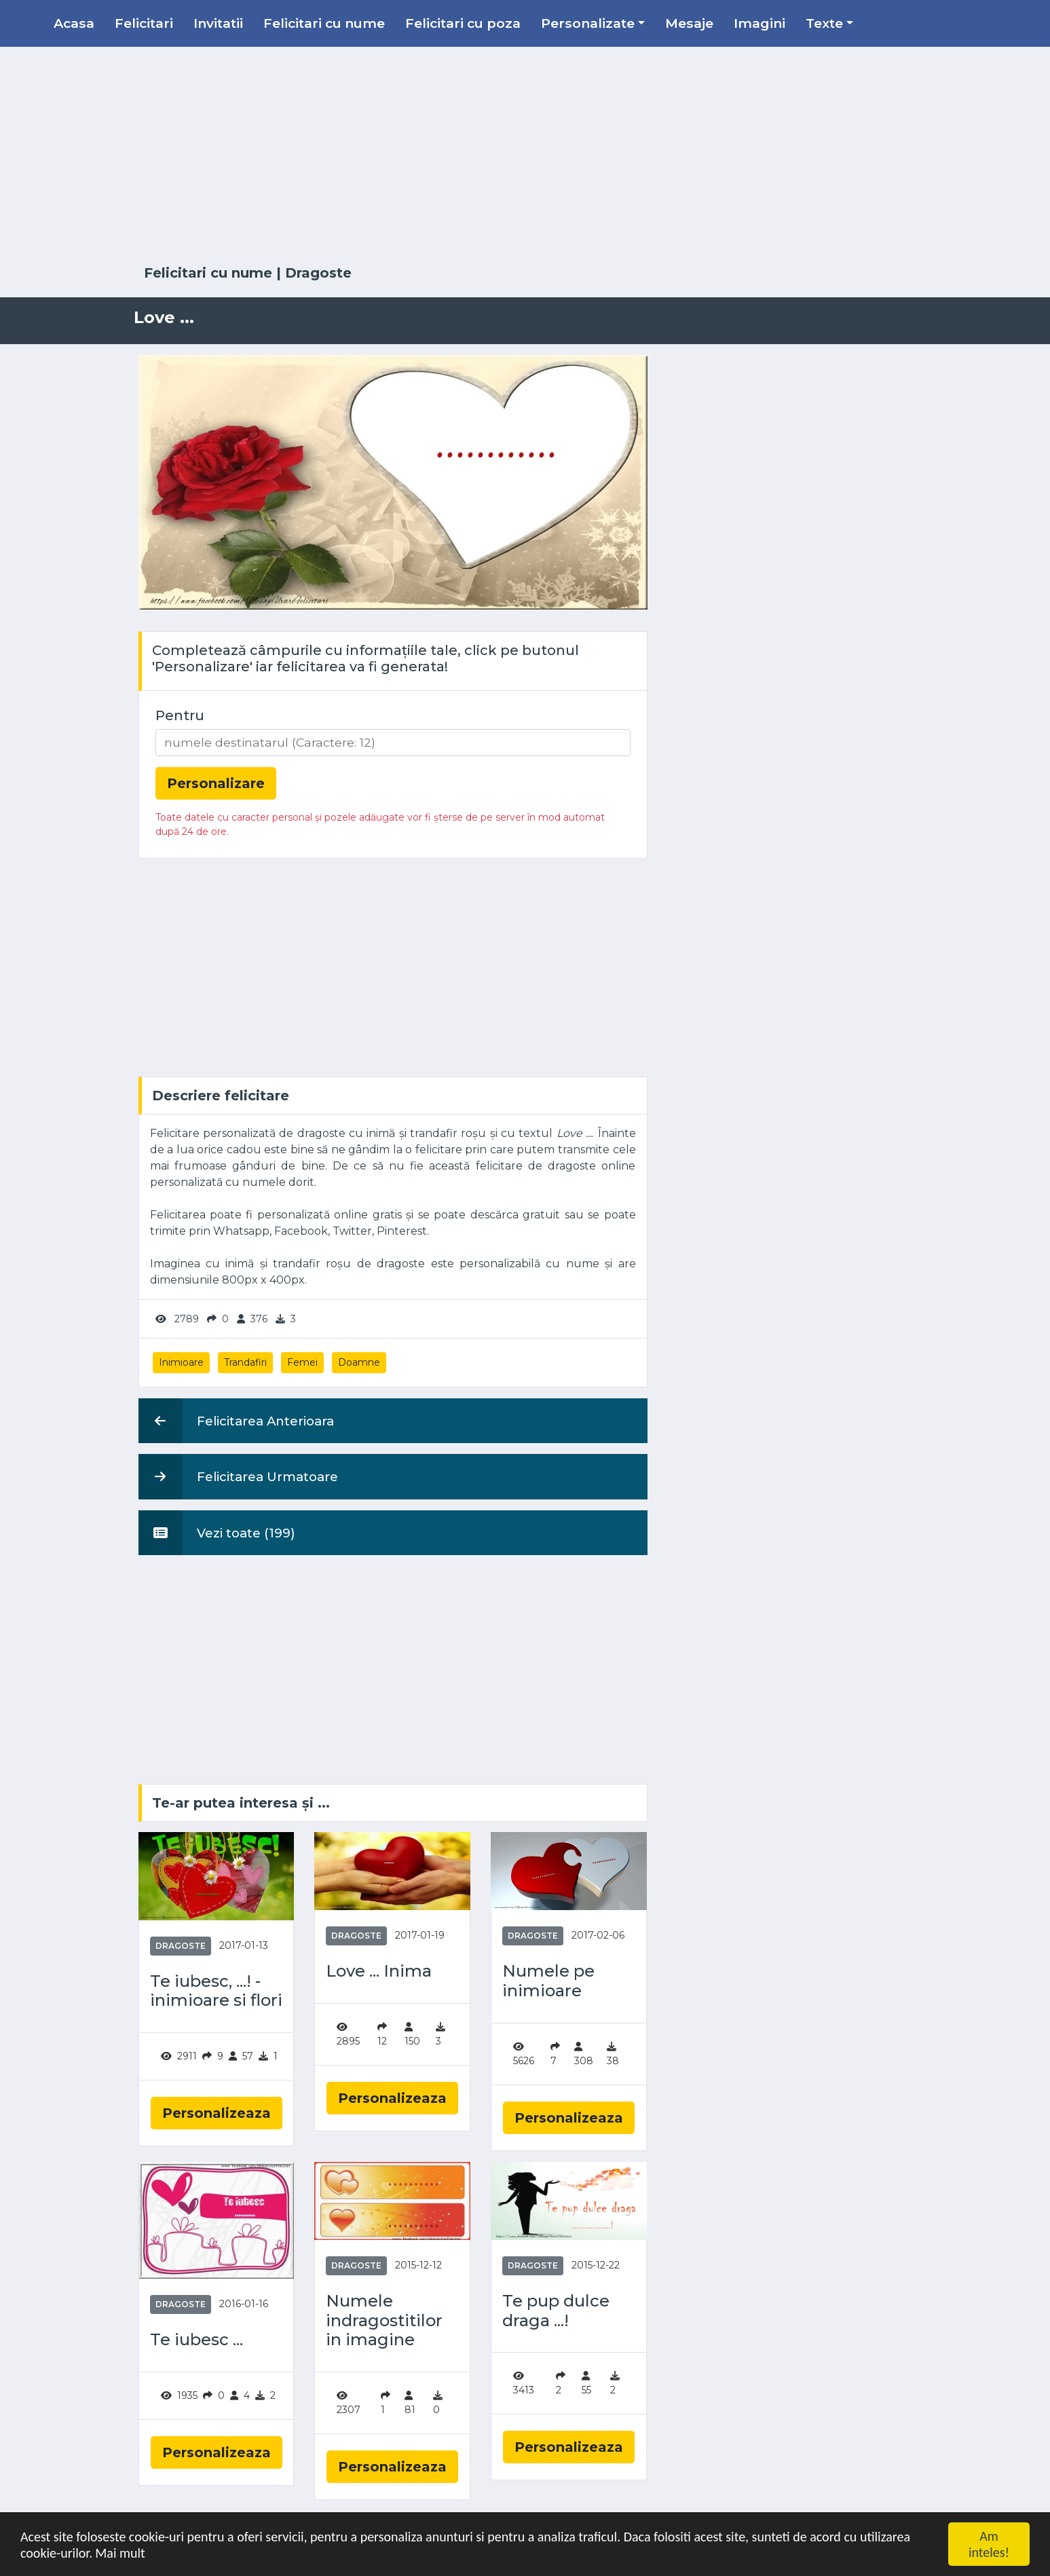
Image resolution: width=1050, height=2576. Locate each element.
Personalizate (588, 23)
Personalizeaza (216, 2113)
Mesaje (689, 23)
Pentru (179, 715)
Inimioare (181, 1362)
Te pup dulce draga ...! (556, 2311)
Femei (302, 1362)
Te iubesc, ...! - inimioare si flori (216, 1991)
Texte (824, 23)
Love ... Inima (379, 1971)
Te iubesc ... (196, 2339)
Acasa (74, 23)
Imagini (759, 23)
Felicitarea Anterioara (236, 1420)
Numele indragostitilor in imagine (384, 2321)
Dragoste (318, 273)
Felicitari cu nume (324, 23)
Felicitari (144, 23)
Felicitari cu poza (463, 23)
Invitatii (218, 23)
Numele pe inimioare (548, 1981)
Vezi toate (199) (216, 1532)
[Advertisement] (525, 156)
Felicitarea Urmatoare (238, 1476)
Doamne (359, 1362)
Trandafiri (245, 1362)
